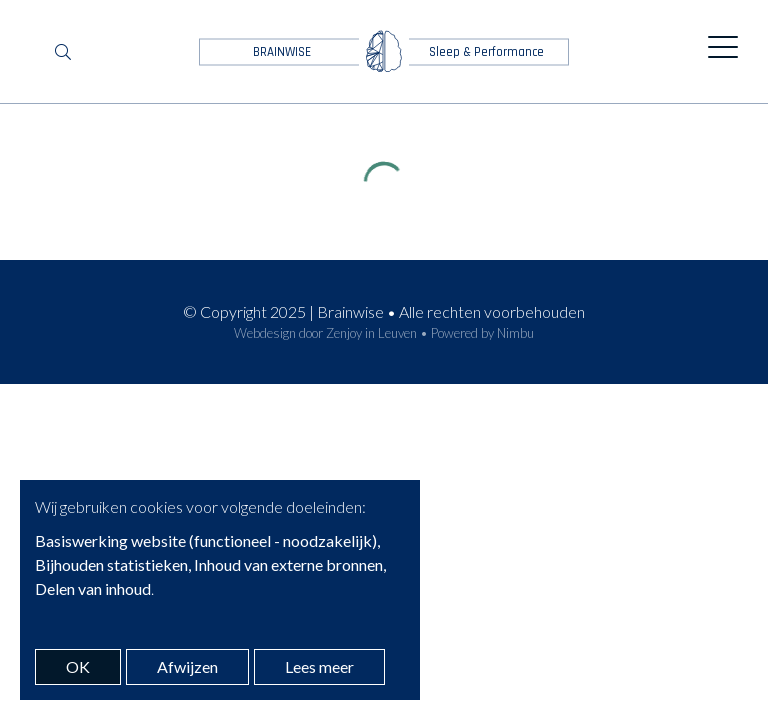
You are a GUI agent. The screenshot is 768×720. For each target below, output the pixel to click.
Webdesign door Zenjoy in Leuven (325, 333)
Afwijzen (187, 666)
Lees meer (319, 666)
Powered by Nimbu (482, 333)
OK (78, 666)
